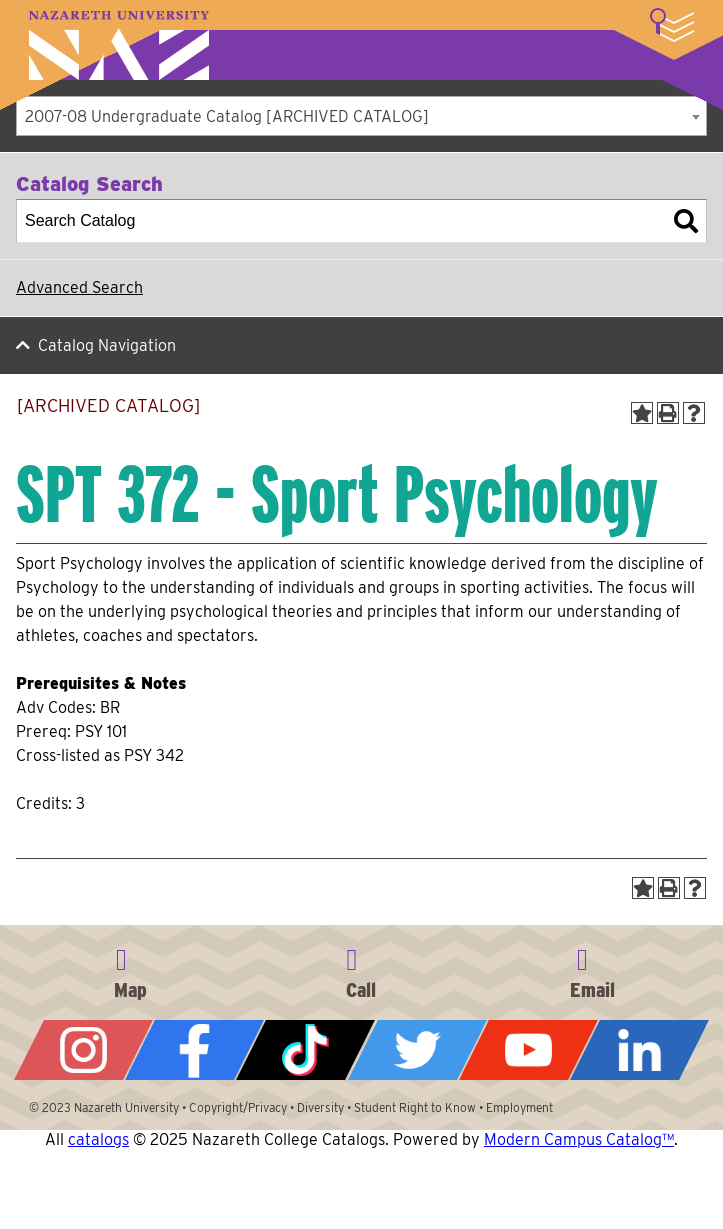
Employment (519, 1107)
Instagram (83, 1050)
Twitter (417, 1050)
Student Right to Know (415, 1107)
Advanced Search (79, 287)
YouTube (528, 1050)
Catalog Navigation (107, 345)
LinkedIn (639, 1050)
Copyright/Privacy (238, 1107)
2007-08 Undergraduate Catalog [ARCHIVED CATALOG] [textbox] (227, 116)
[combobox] (361, 116)
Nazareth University (119, 45)
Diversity (320, 1107)
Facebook (194, 1050)
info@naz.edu (592, 970)
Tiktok (305, 1050)
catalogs (98, 1139)
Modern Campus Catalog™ (579, 1139)
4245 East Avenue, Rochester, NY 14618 (131, 970)
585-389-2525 (361, 970)
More (672, 25)
